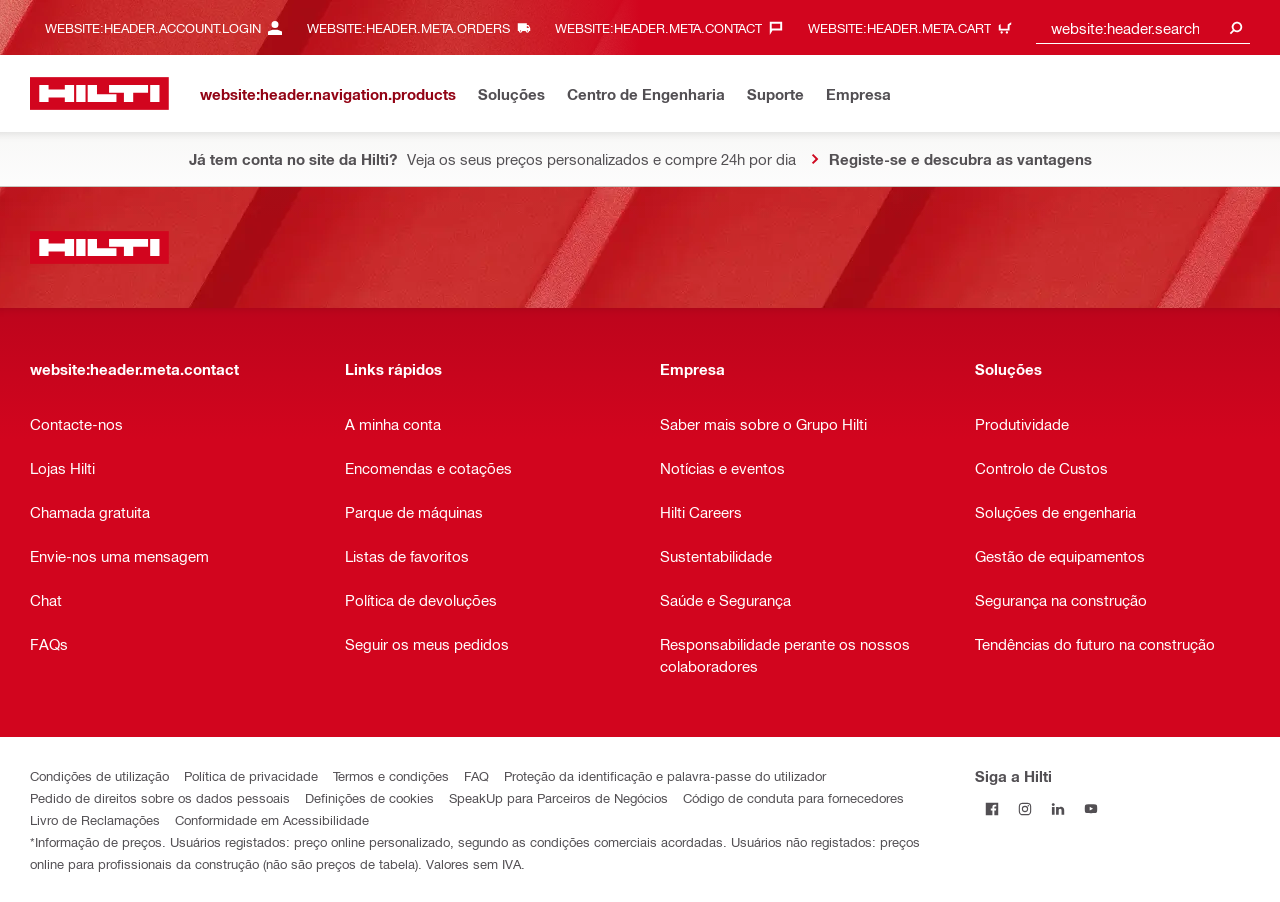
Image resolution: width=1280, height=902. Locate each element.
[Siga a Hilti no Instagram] (1024, 808)
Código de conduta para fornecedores (793, 797)
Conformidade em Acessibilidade (272, 819)
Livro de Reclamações (95, 819)
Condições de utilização (99, 775)
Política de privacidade (251, 775)
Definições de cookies (369, 797)
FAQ (476, 775)
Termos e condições (391, 775)
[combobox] (1143, 27)
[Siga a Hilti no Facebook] (991, 808)
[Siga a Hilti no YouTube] (1090, 808)
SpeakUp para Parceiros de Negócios (558, 797)
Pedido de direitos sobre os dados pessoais (160, 797)
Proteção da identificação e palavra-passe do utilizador (665, 775)
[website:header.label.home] (99, 93)
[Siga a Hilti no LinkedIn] (1057, 808)
